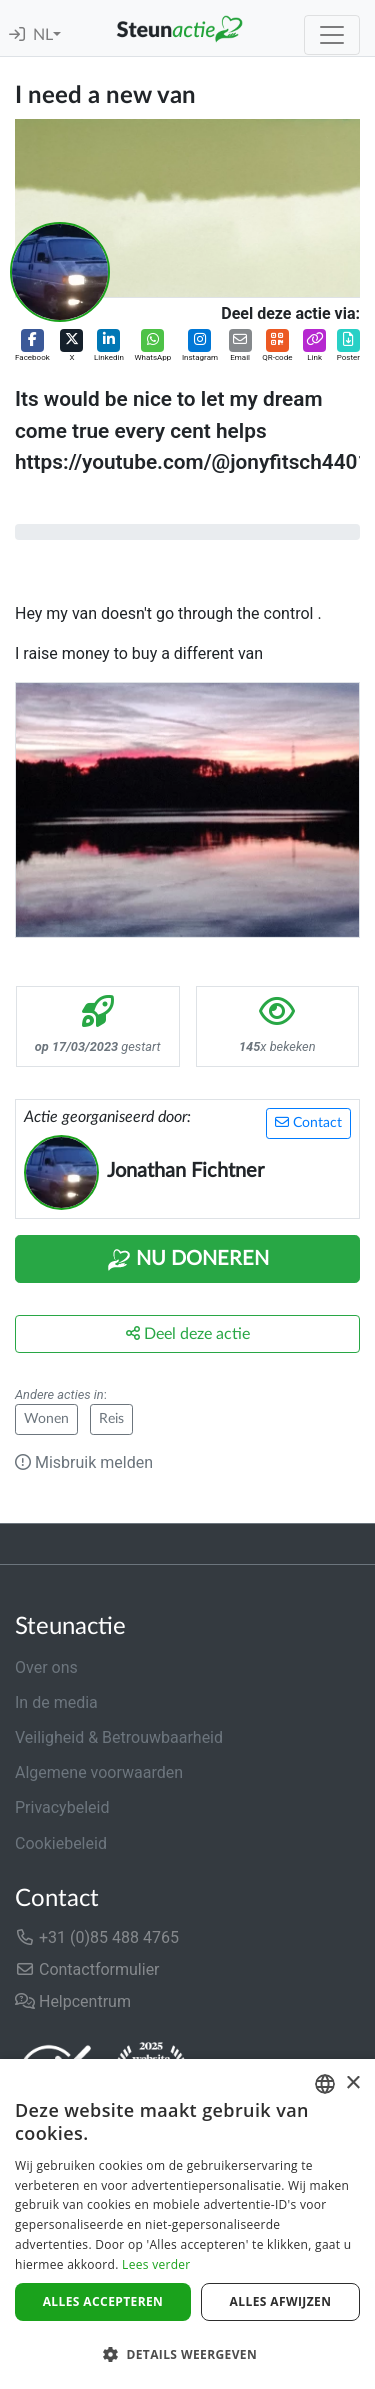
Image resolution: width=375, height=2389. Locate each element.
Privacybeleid (62, 1807)
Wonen (46, 1419)
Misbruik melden (84, 1462)
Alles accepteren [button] (103, 2301)
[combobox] (325, 2084)
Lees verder (156, 2264)
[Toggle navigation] (332, 35)
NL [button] (43, 35)
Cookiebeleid (61, 1843)
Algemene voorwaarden (99, 1772)
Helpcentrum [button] (73, 2001)
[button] (32, 346)
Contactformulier (87, 1969)
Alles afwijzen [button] (281, 2301)
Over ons (46, 1667)
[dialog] (187, 2224)
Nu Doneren (188, 1260)
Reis (111, 1419)
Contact (308, 1122)
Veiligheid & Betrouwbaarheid (119, 1737)
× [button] (352, 2083)
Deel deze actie (188, 1333)
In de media (56, 1702)
